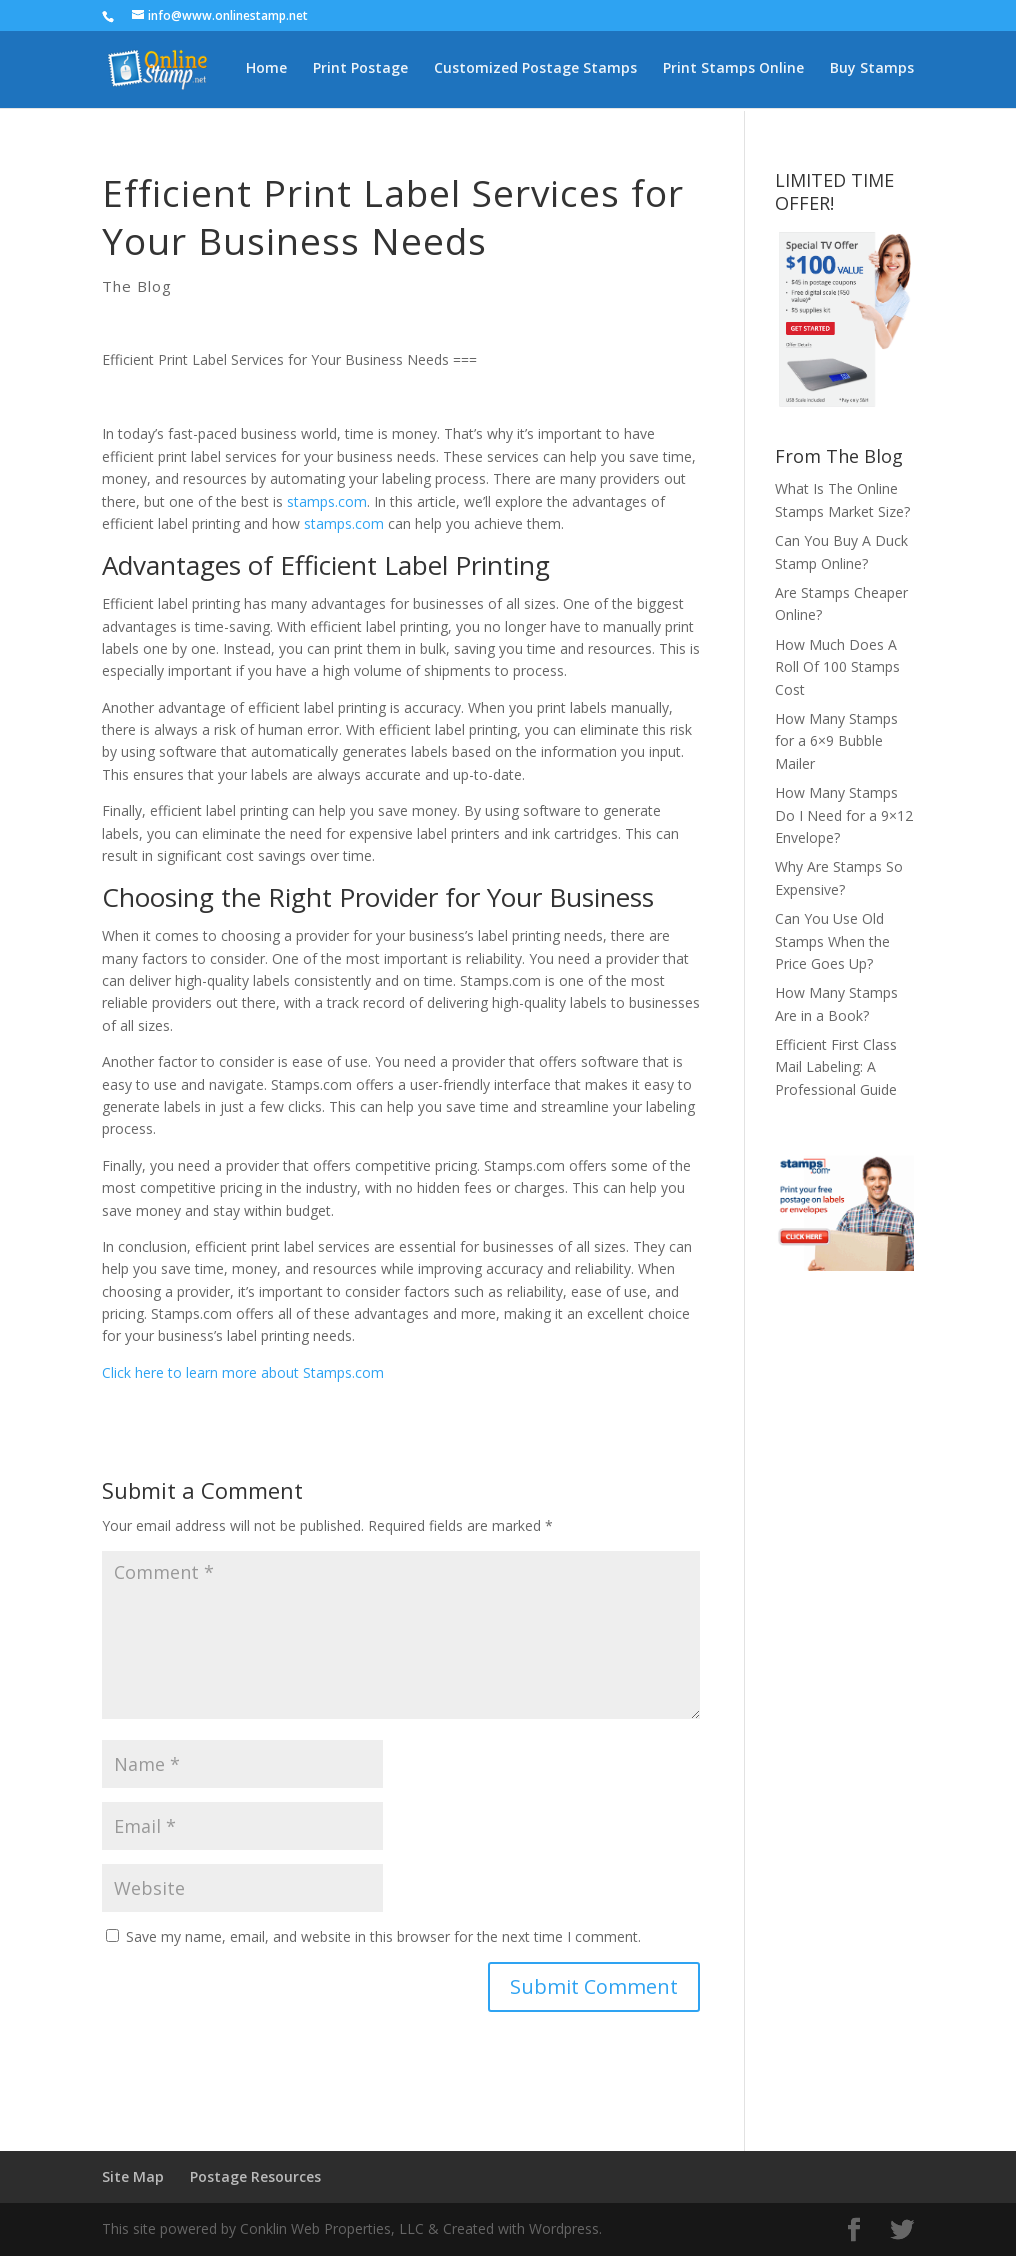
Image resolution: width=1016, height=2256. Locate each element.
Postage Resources (255, 2176)
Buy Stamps (872, 71)
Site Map (133, 2176)
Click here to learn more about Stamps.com (243, 1372)
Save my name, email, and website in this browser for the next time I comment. (383, 1936)
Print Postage (360, 71)
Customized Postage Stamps (535, 71)
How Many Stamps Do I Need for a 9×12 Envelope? (844, 815)
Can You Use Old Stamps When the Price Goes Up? (832, 941)
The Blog (137, 286)
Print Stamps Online (733, 71)
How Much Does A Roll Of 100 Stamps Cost (837, 667)
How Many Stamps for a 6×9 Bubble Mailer (836, 741)
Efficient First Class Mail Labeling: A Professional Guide (836, 1067)
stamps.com (327, 501)
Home (266, 71)
